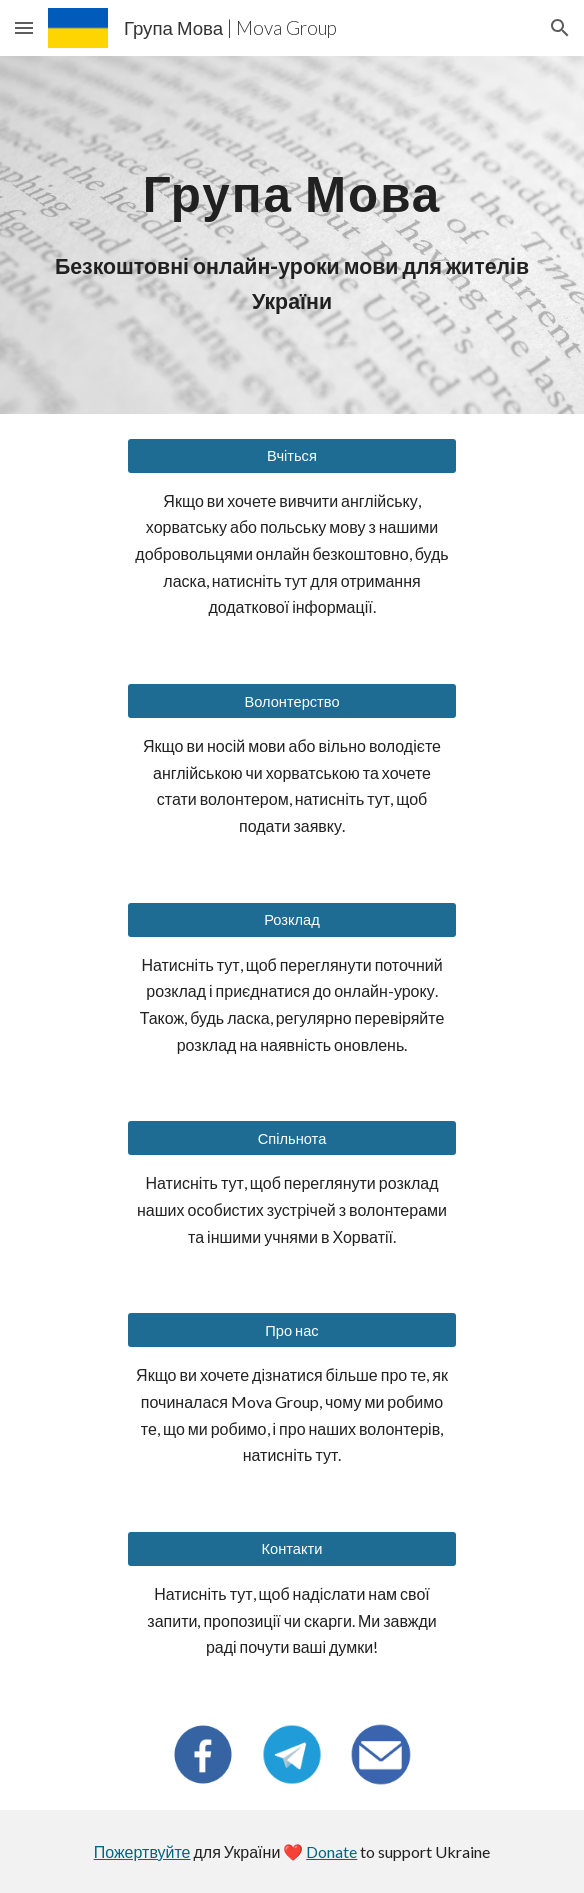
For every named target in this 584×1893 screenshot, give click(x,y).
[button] (24, 27)
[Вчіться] (291, 456)
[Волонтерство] (291, 701)
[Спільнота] (291, 1138)
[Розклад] (291, 920)
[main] (291, 185)
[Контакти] (291, 1549)
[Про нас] (291, 1330)
